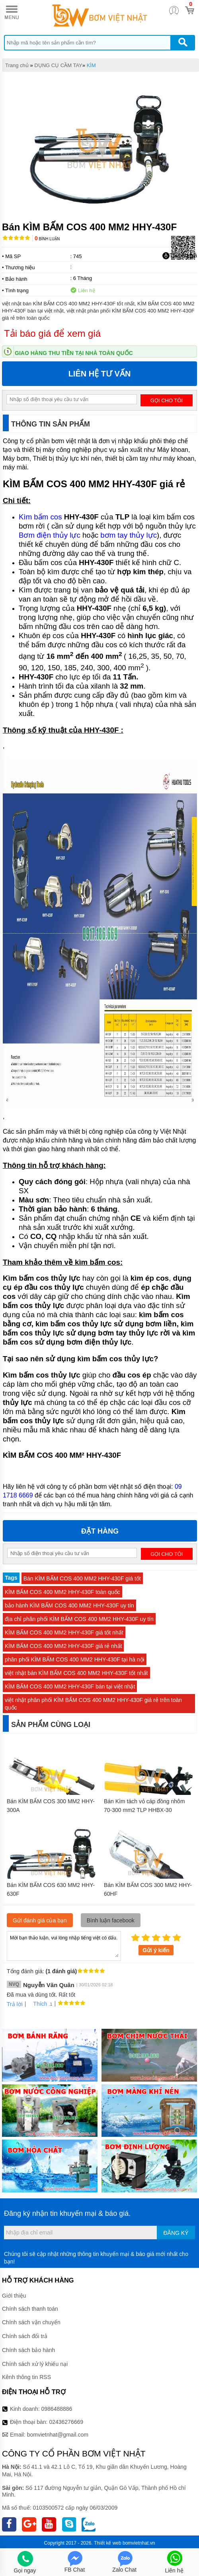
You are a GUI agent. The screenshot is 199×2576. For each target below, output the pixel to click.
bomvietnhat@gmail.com (57, 2434)
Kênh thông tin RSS (26, 2377)
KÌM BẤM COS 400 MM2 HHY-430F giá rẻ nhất (63, 1646)
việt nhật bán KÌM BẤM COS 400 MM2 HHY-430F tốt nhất (76, 1673)
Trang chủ (17, 65)
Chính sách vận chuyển (31, 2322)
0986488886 (56, 2409)
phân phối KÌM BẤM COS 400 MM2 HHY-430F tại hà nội (74, 1659)
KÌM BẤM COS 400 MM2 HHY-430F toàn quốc (62, 1592)
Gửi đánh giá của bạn (40, 1920)
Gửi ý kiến (156, 1950)
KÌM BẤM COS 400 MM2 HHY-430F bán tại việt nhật (70, 1686)
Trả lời (15, 2004)
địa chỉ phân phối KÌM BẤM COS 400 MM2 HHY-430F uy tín (79, 1619)
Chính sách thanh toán (30, 2309)
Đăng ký (175, 2233)
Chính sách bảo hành (28, 2350)
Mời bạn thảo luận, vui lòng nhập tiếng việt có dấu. (64, 1945)
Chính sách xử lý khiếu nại (35, 2364)
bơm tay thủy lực (128, 535)
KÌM (91, 65)
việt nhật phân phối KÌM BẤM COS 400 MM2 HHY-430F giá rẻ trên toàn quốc (93, 1704)
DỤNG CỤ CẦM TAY (58, 65)
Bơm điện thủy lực (49, 535)
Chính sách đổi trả (24, 2336)
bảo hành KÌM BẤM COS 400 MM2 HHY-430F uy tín (69, 1605)
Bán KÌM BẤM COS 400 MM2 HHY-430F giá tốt (82, 1578)
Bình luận (47, 239)
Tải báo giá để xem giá (52, 333)
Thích (37, 2004)
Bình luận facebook (111, 1920)
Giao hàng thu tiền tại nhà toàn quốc (74, 353)
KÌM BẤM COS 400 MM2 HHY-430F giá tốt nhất (64, 1632)
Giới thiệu (14, 2295)
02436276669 (66, 2422)
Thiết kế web (107, 2543)
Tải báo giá (179, 255)
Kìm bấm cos (40, 517)
